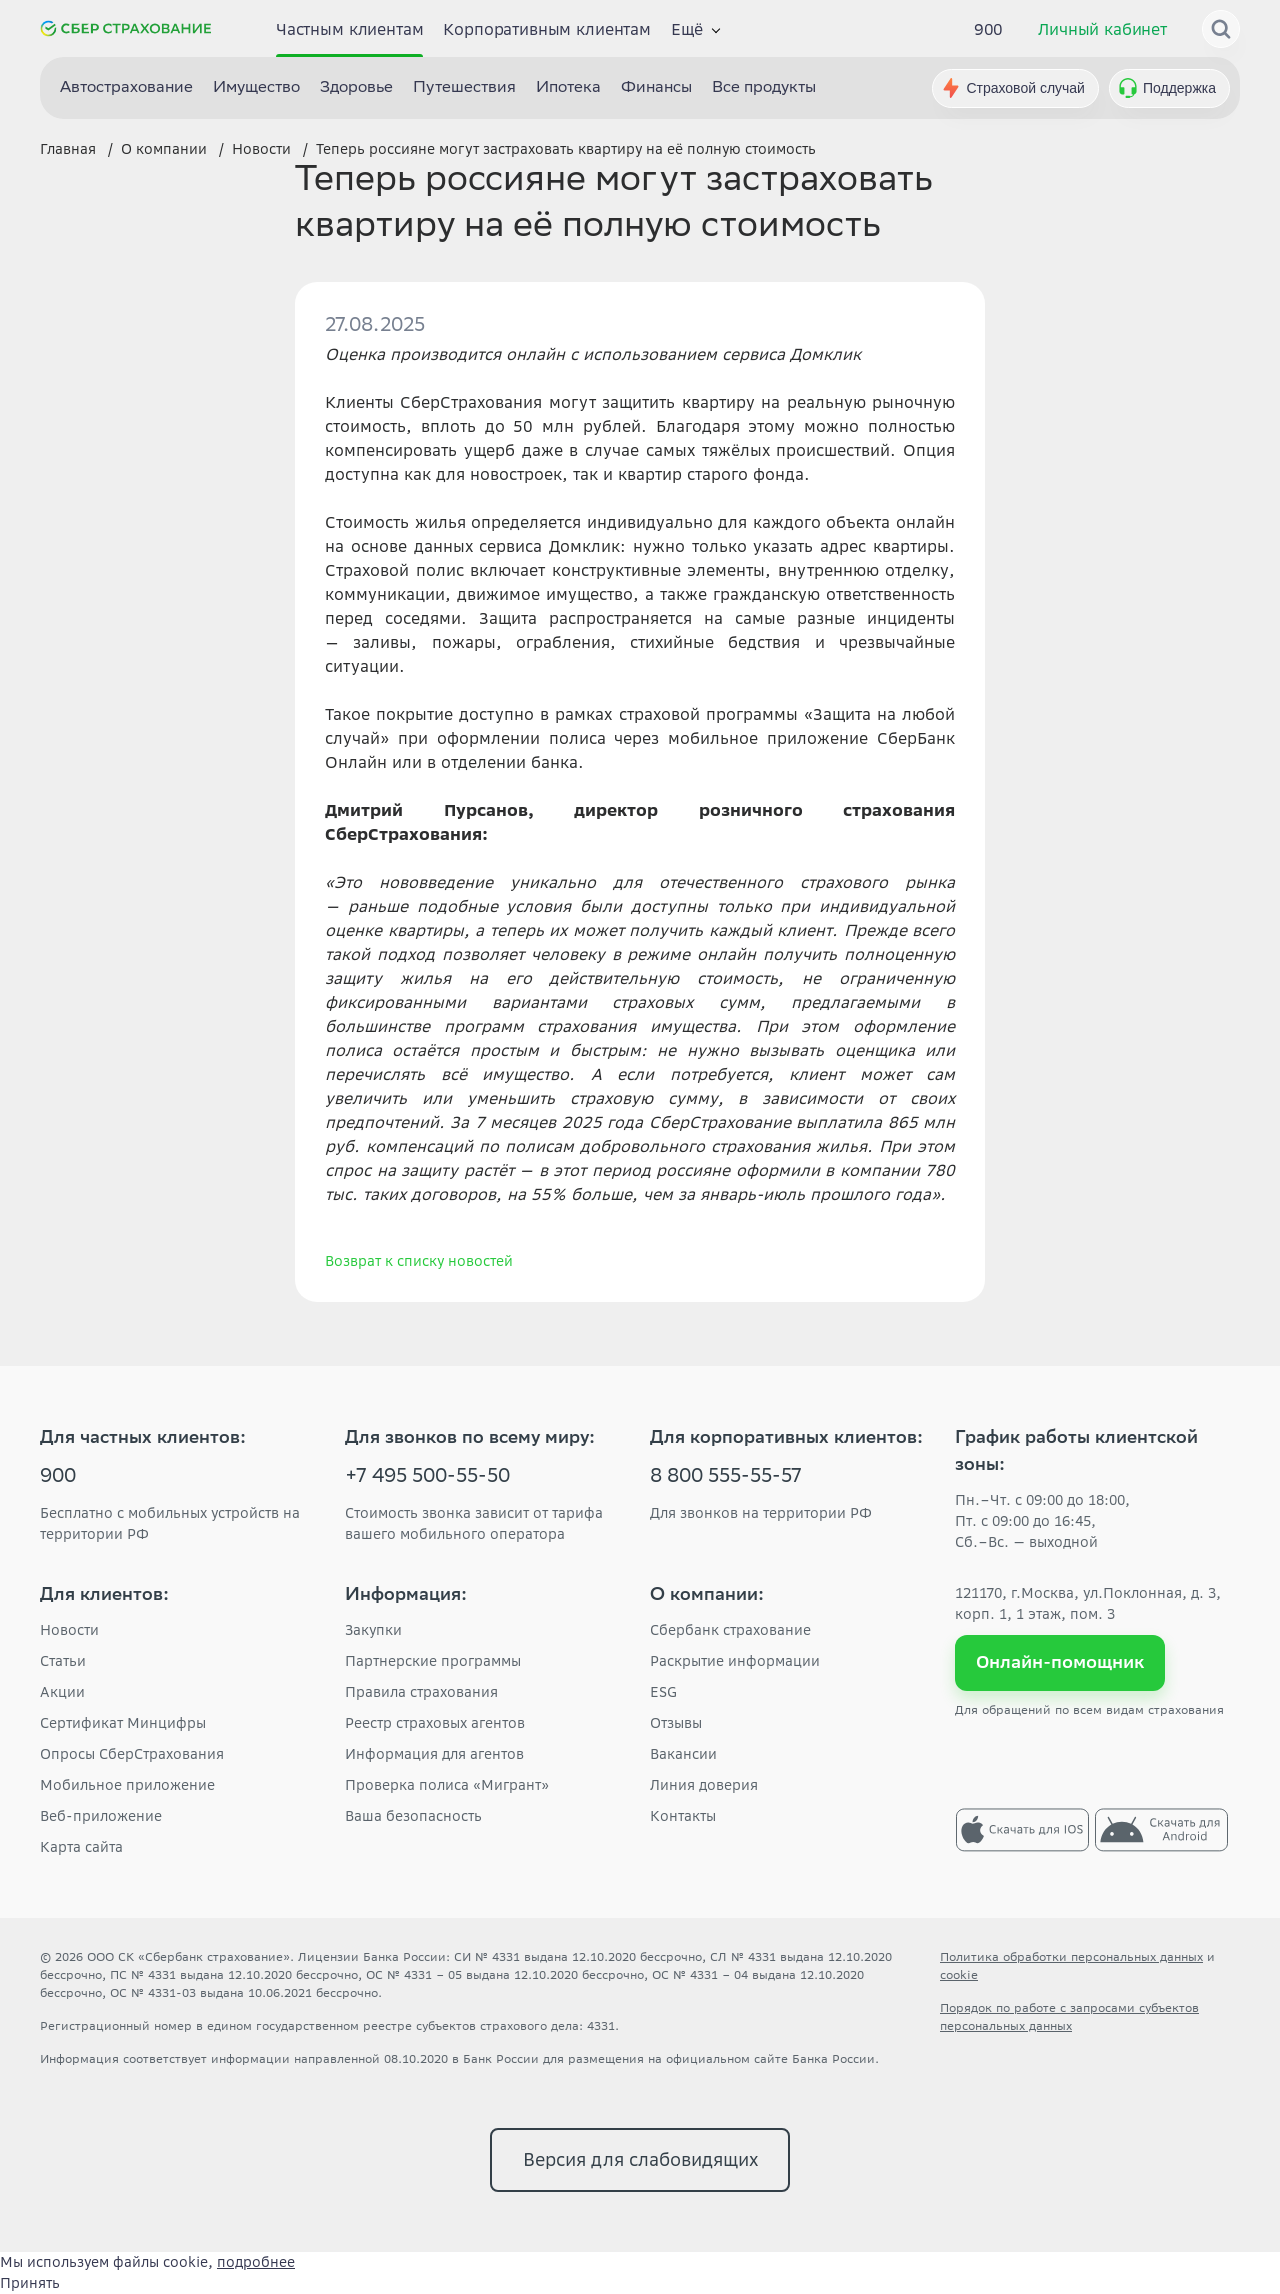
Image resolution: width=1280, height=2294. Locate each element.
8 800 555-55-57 (726, 1478)
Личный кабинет (1102, 29)
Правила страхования (421, 1692)
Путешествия (464, 88)
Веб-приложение (101, 1816)
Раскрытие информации (735, 1661)
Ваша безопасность (413, 1816)
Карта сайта (81, 1847)
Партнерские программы (433, 1661)
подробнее (256, 2262)
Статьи (63, 1661)
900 (989, 29)
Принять (30, 2283)
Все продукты (764, 88)
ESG (663, 1692)
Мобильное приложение (127, 1785)
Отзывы (676, 1723)
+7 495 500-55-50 (427, 1478)
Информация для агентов (434, 1754)
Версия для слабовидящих (640, 2159)
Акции (62, 1692)
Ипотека (568, 88)
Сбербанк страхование (730, 1630)
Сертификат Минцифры (123, 1723)
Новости (69, 1630)
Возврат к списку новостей (419, 1261)
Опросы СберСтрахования (132, 1754)
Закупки (373, 1630)
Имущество (256, 88)
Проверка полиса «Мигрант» (447, 1785)
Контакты (683, 1816)
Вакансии (683, 1754)
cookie (959, 1974)
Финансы (656, 88)
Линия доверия (704, 1785)
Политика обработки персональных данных (1071, 1956)
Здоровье (356, 88)
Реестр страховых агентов (435, 1723)
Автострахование (126, 88)
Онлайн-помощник (1060, 1662)
